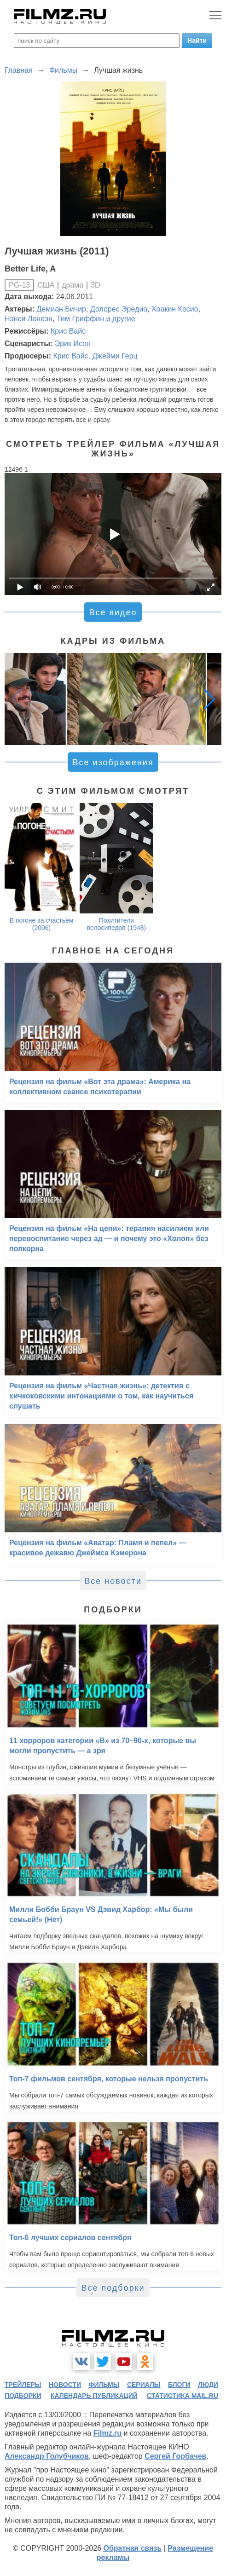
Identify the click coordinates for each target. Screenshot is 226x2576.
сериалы (144, 2384)
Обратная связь (132, 2548)
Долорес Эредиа (118, 309)
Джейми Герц (114, 356)
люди (208, 2384)
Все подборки (113, 2288)
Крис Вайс (68, 331)
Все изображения (112, 762)
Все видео (113, 612)
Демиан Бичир (61, 309)
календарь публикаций (94, 2395)
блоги (179, 2384)
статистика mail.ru (182, 2395)
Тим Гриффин (80, 319)
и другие (120, 319)
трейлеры (23, 2384)
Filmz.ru (107, 2433)
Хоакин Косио (174, 309)
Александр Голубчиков (47, 2456)
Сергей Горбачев (175, 2456)
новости (65, 2384)
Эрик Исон (73, 343)
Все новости (113, 1581)
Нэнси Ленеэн (28, 319)
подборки (23, 2395)
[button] (209, 699)
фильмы (104, 2384)
